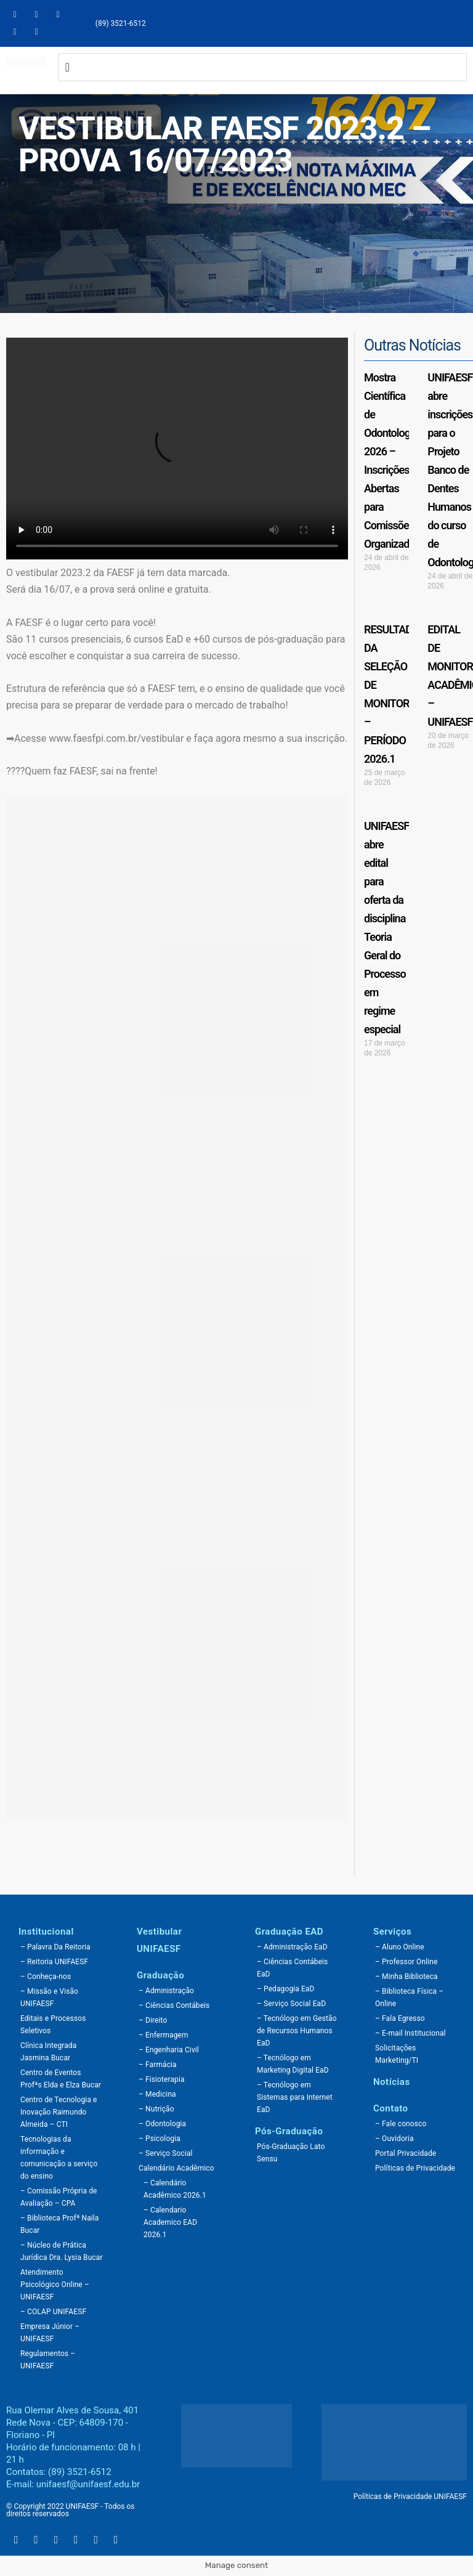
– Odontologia (162, 2123)
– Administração (166, 1990)
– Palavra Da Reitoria (55, 1947)
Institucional (46, 1931)
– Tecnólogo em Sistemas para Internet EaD (295, 2097)
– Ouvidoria (394, 2138)
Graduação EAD (289, 1931)
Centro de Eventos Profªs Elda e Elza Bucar (60, 2078)
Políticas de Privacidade (415, 2168)
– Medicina (157, 2094)
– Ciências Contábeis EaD (292, 1967)
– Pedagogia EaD (285, 1989)
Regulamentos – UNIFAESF (47, 2359)
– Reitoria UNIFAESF (54, 1961)
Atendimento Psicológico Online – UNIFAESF (54, 2284)
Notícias (391, 2081)
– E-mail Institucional (410, 2033)
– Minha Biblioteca (406, 1976)
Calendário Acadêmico (176, 2168)
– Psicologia (159, 2138)
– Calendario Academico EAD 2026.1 (170, 2222)
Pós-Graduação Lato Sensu (291, 2152)
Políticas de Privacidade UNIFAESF (410, 2496)
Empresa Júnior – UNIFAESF (49, 2332)
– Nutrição (156, 2109)
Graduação (160, 1975)
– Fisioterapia (162, 2079)
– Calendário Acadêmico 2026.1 (175, 2189)
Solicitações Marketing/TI (396, 2054)
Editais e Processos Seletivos (53, 2024)
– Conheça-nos (45, 1976)
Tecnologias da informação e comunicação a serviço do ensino (58, 2157)
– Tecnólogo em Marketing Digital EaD (293, 2064)
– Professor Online (406, 1961)
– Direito (153, 2020)
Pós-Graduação (289, 2131)
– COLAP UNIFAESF (53, 2311)
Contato (390, 2108)
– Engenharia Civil (169, 2050)
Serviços (392, 1931)
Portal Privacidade (405, 2153)
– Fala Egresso (400, 2018)
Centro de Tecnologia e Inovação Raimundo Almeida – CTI (58, 2112)
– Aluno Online (399, 1947)
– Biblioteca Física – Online (409, 1997)
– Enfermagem (163, 2035)
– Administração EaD (292, 1947)
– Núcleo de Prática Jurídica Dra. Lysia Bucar (61, 2251)
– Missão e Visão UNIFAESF (49, 1997)
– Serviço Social (166, 2153)
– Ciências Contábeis (174, 2005)
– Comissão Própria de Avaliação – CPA (58, 2197)
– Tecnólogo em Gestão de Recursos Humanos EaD (297, 2030)
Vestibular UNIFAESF (159, 1940)
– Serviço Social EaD (291, 2003)
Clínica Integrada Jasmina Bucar (48, 2051)
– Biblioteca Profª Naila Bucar (59, 2224)
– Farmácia (158, 2064)
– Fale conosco (400, 2123)
